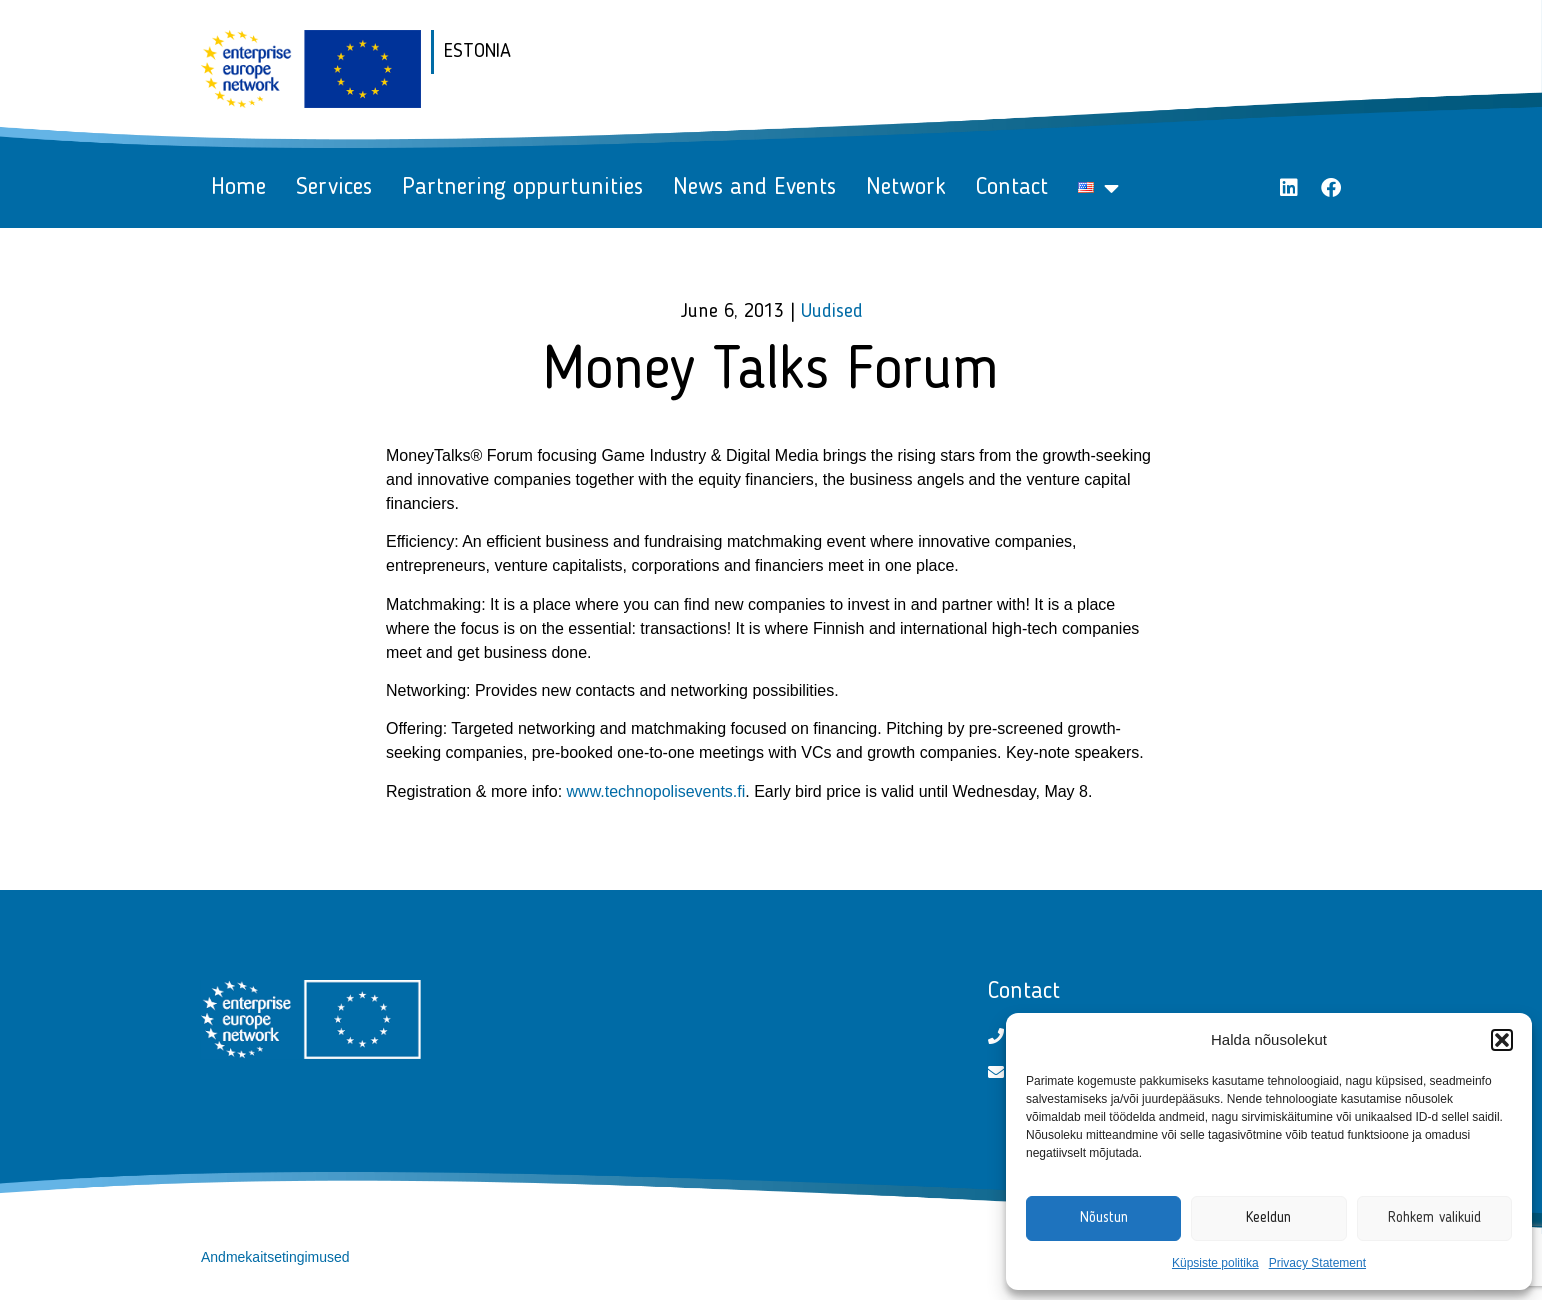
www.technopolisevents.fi (656, 791)
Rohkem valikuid (1434, 1218)
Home (238, 188)
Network (906, 188)
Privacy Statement (1317, 1263)
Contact (1012, 188)
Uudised (832, 312)
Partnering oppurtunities (522, 188)
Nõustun (1104, 1218)
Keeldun (1268, 1218)
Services (334, 188)
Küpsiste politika (1215, 1263)
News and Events (754, 188)
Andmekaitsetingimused (275, 1257)
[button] (1502, 1040)
